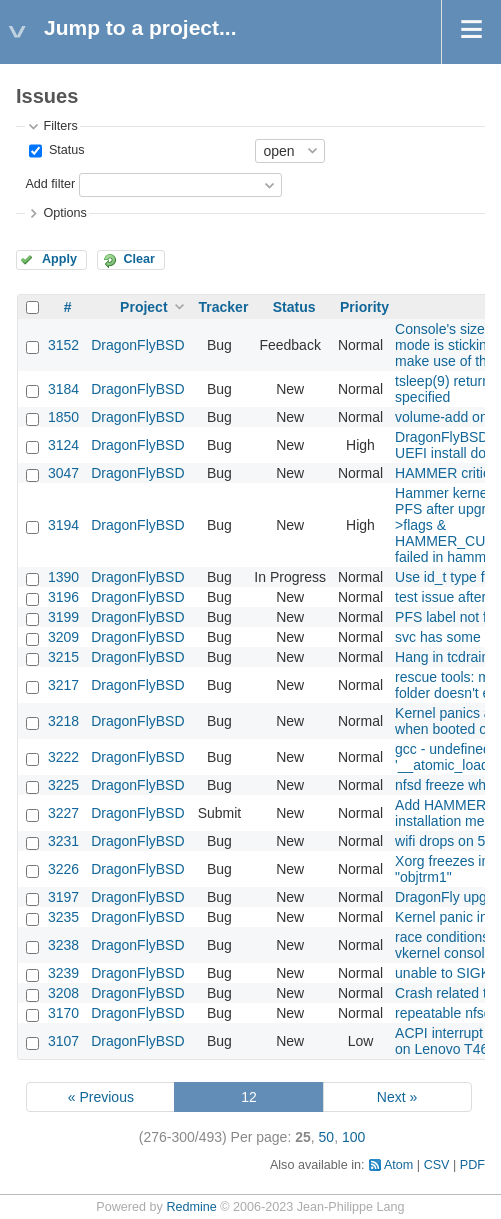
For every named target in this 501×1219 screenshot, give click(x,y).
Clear (139, 259)
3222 (63, 757)
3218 (63, 721)
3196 (63, 597)
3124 (63, 445)
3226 (63, 869)
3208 (63, 993)
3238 (63, 945)
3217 (63, 685)
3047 (63, 473)
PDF (472, 1165)
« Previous (101, 1097)
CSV (437, 1165)
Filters (60, 126)
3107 (63, 1041)
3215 (63, 657)
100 (353, 1137)
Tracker (224, 307)
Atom (398, 1165)
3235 (63, 917)
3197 (63, 897)
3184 (63, 389)
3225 (63, 785)
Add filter (50, 184)
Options (64, 213)
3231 (63, 841)
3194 (63, 525)
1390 (63, 577)
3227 (63, 813)
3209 (63, 637)
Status (64, 150)
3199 (63, 617)
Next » (397, 1097)
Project (143, 307)
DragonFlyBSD (137, 345)
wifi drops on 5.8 (446, 841)
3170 (63, 1013)
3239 (63, 973)
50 (327, 1137)
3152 (63, 345)
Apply (59, 259)
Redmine (191, 1207)
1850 (63, 417)
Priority (364, 307)
